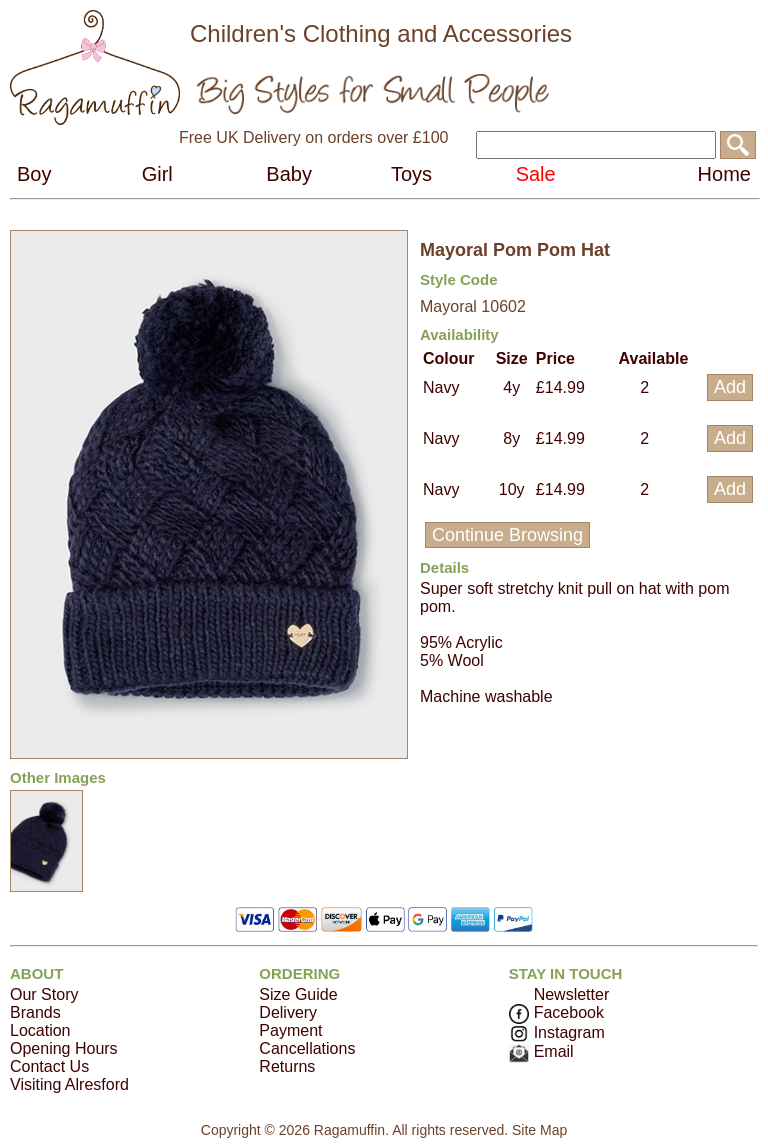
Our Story (44, 994)
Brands (35, 1012)
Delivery (288, 1012)
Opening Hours (64, 1048)
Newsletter (572, 994)
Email (541, 1051)
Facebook (556, 1012)
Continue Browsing (507, 535)
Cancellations (307, 1048)
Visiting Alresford (69, 1084)
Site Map (539, 1130)
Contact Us (49, 1066)
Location (40, 1030)
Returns (287, 1066)
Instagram (557, 1032)
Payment (290, 1030)
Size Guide (298, 994)
